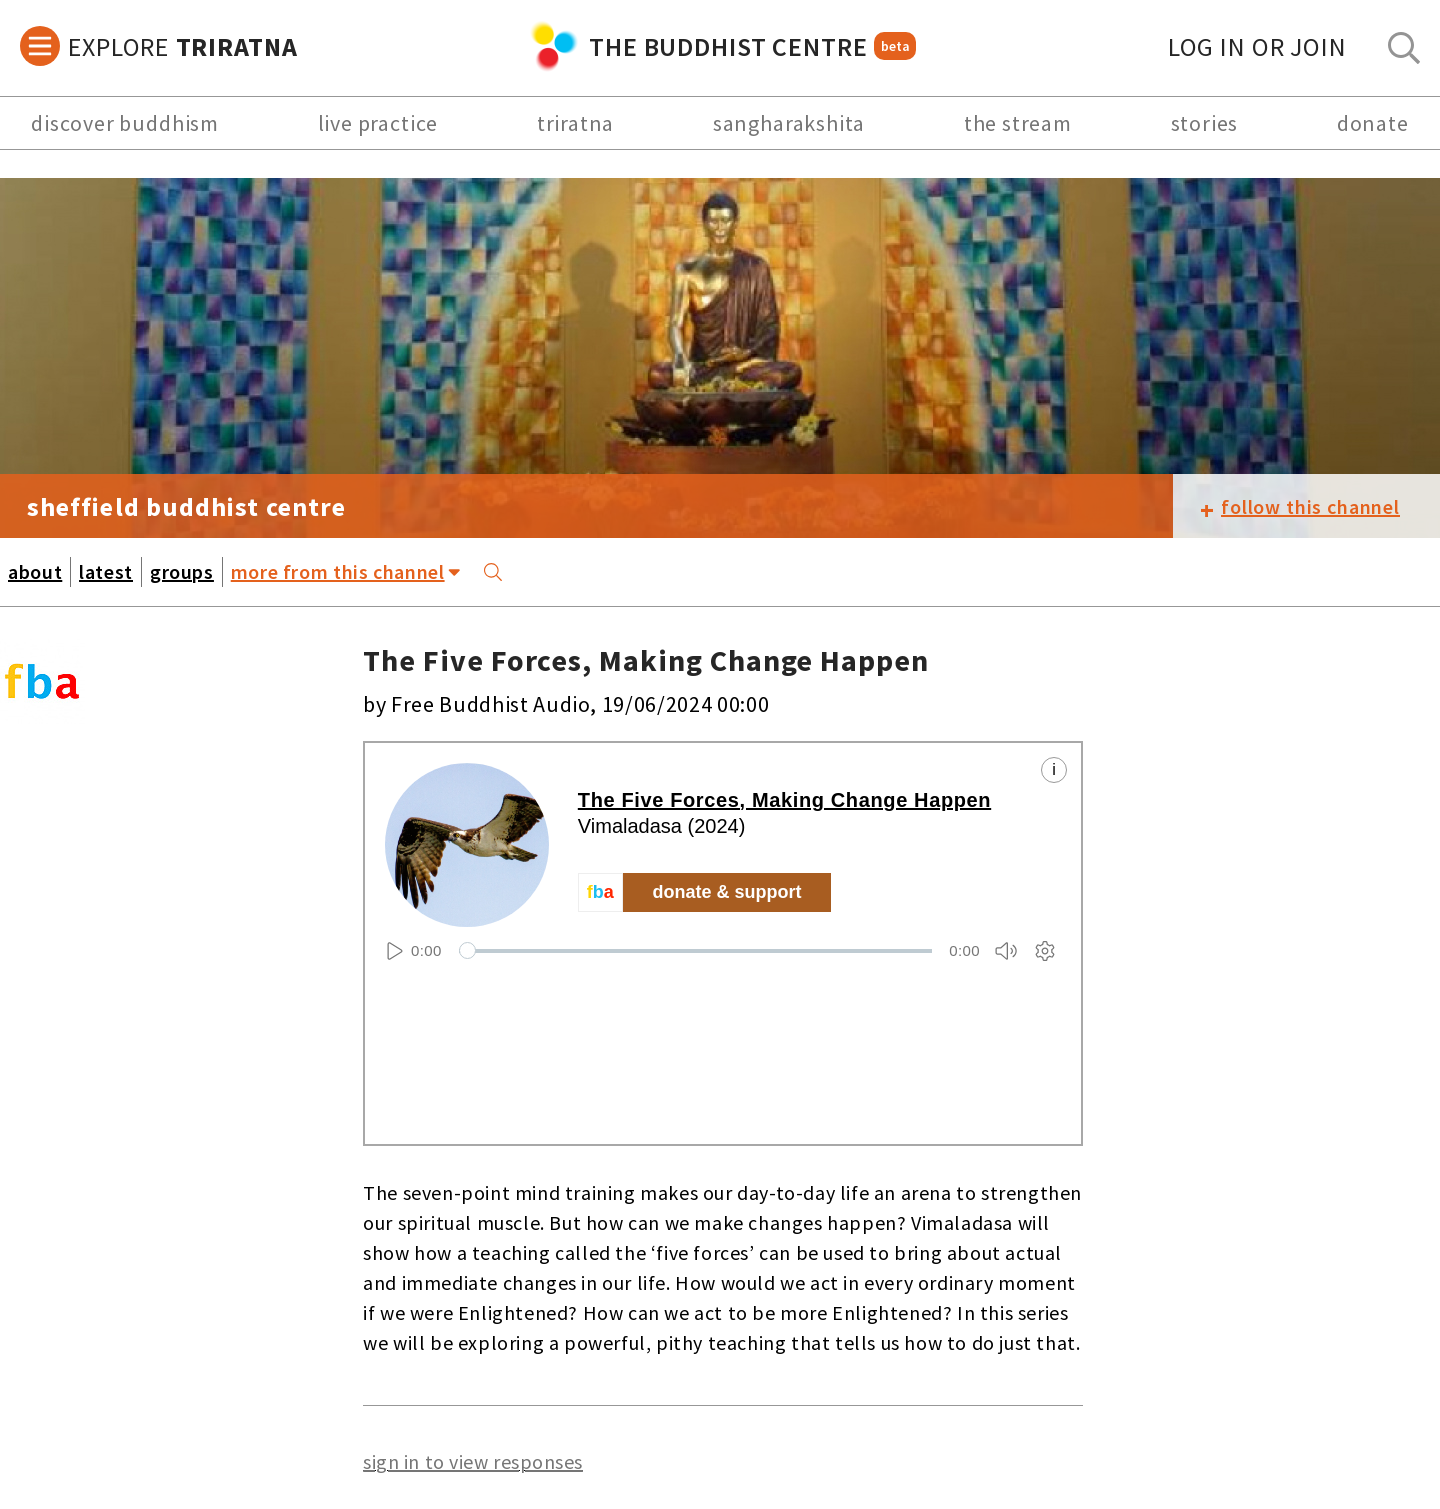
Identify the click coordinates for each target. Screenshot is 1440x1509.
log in (1257, 46)
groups (182, 571)
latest (106, 571)
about (35, 571)
